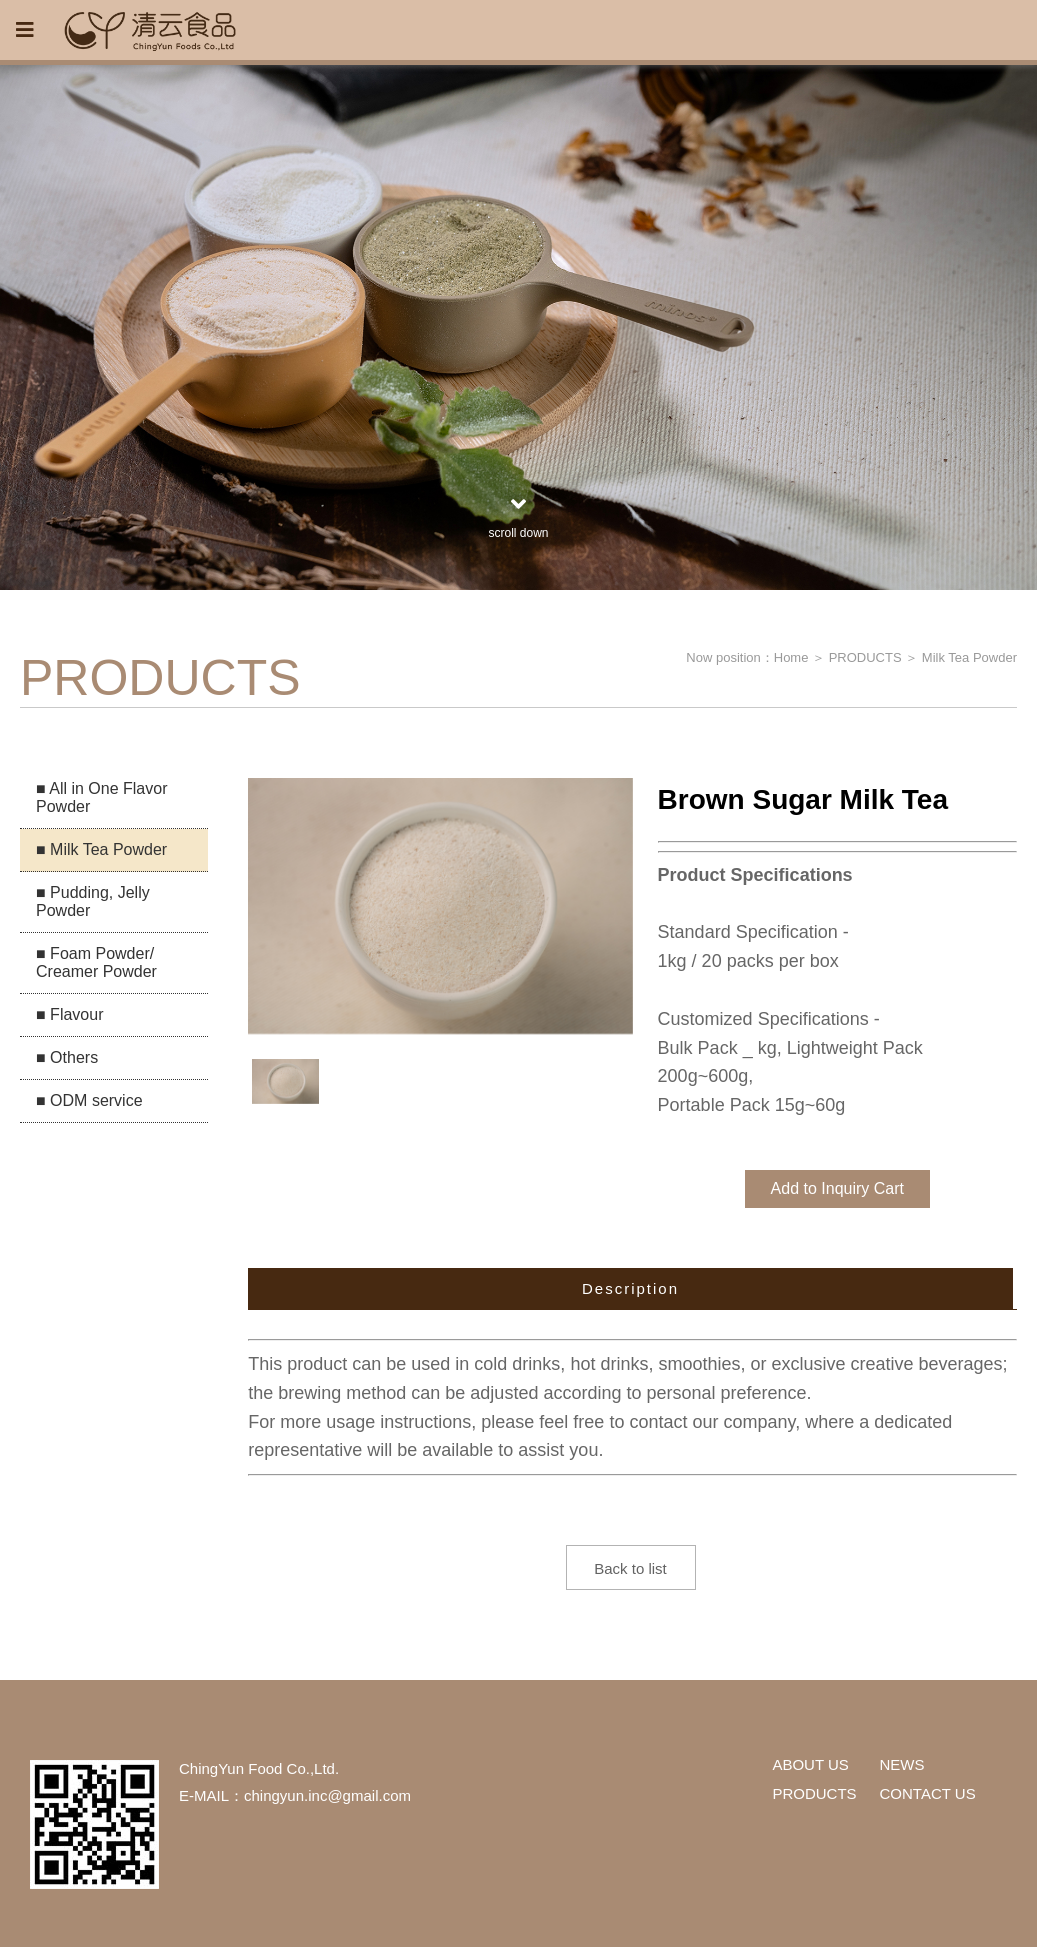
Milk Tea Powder (969, 657)
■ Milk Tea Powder (101, 849)
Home (791, 657)
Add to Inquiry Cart (837, 1188)
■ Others (67, 1057)
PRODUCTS (865, 657)
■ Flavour (69, 1014)
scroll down (519, 516)
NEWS (902, 1764)
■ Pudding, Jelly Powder (93, 901)
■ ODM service (89, 1100)
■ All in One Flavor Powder (102, 797)
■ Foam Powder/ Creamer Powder (96, 962)
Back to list (630, 1568)
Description (630, 1288)
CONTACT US (928, 1793)
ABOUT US (810, 1764)
